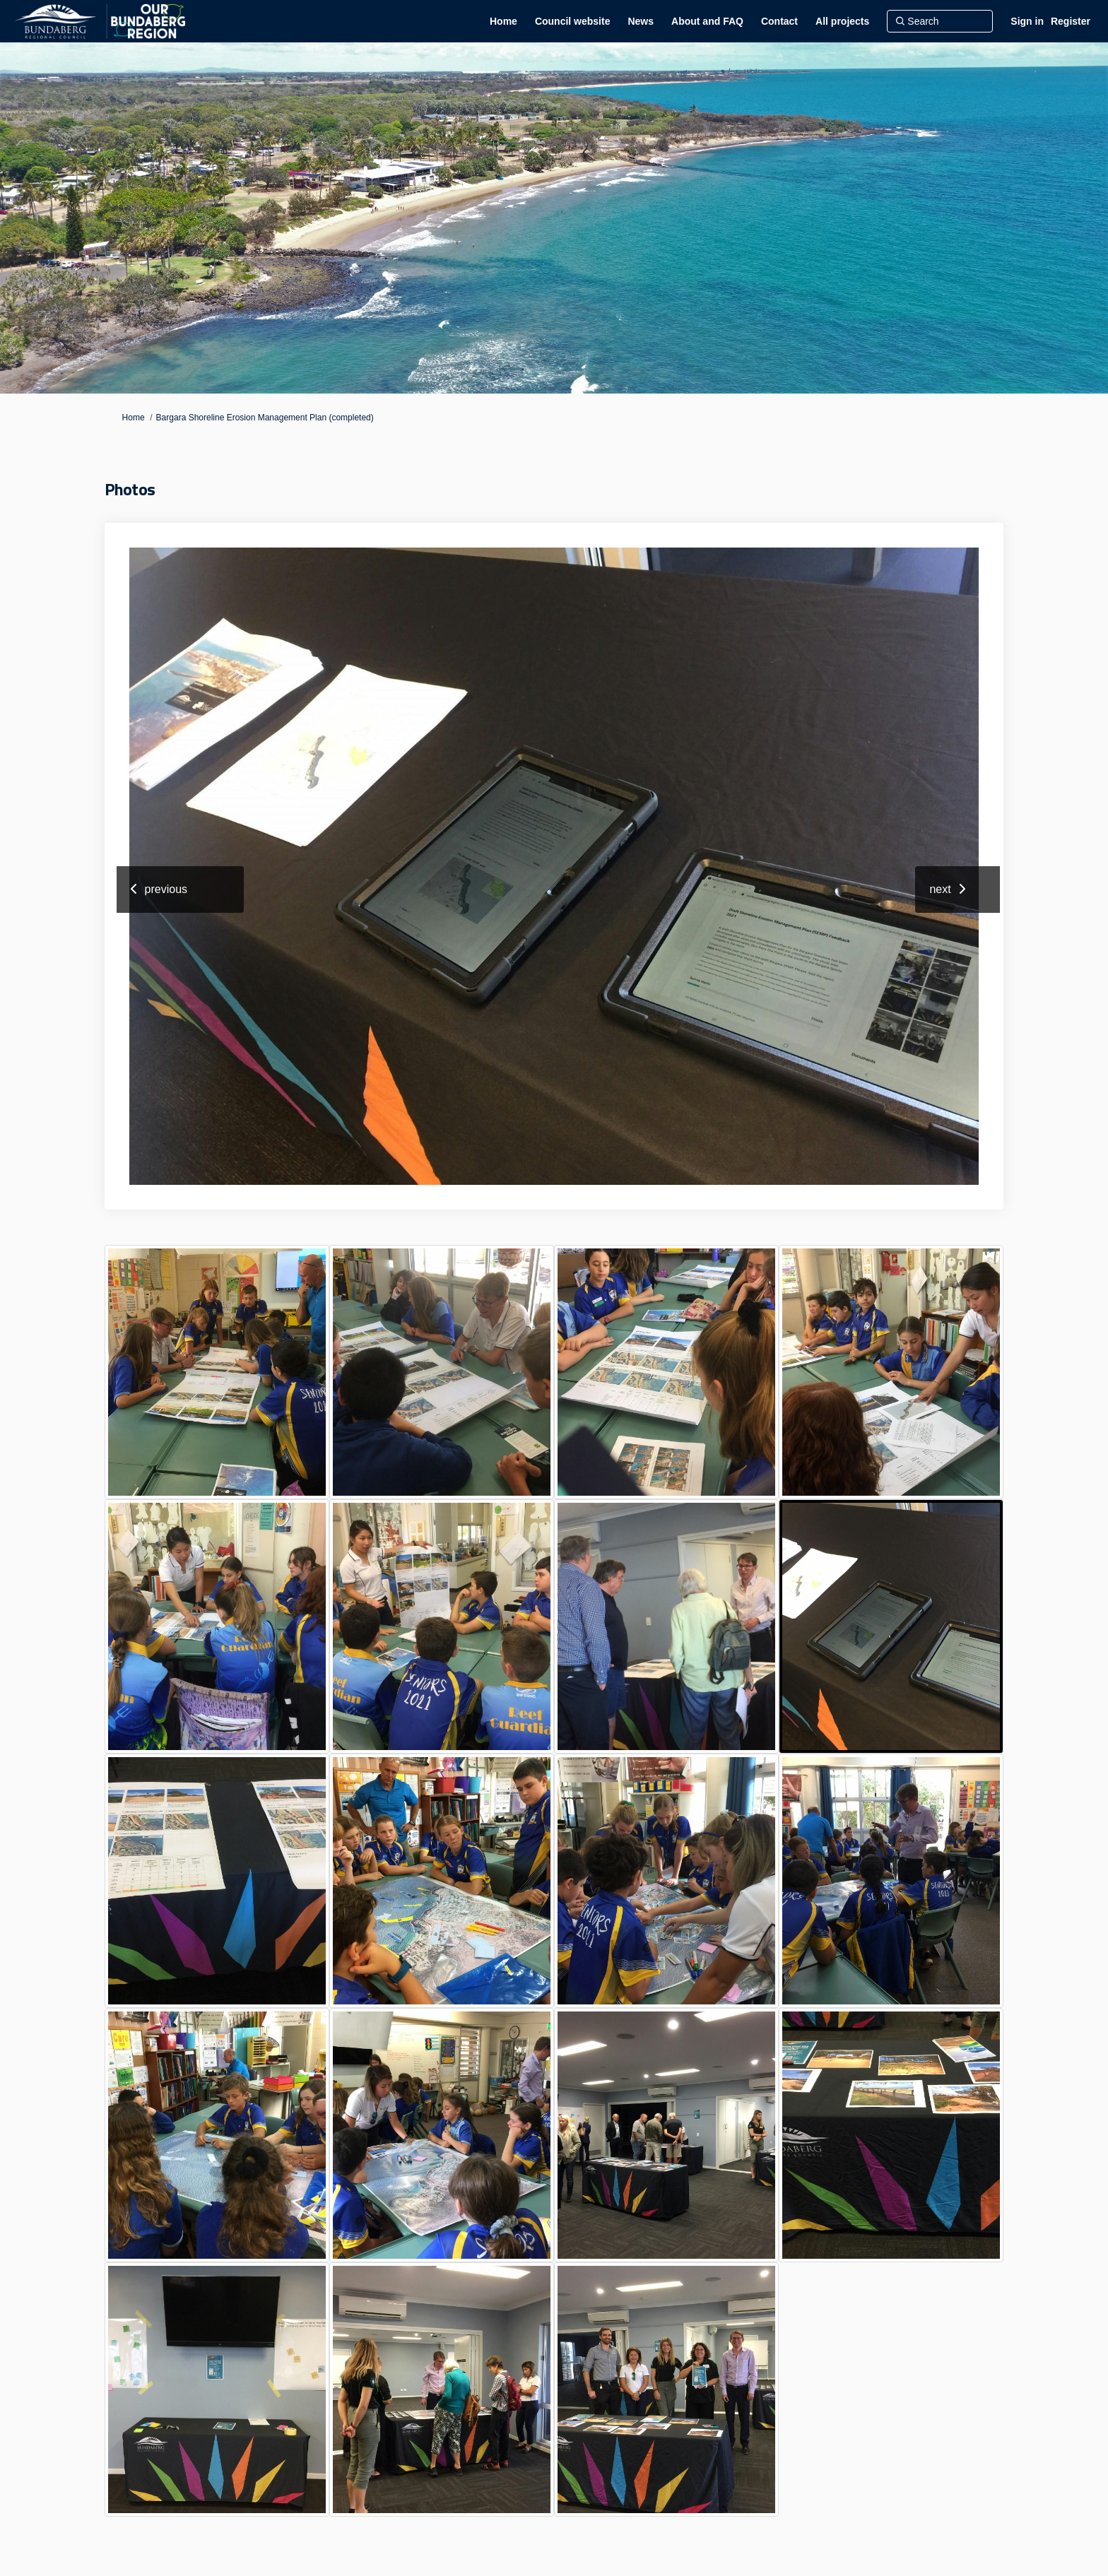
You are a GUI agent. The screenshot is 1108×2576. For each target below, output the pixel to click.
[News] (640, 21)
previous (166, 889)
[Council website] (572, 21)
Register (1070, 21)
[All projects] (842, 21)
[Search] (940, 21)
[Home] (503, 21)
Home (133, 418)
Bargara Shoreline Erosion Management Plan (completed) (265, 418)
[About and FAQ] (707, 21)
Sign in (1027, 21)
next (939, 889)
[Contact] (779, 21)
